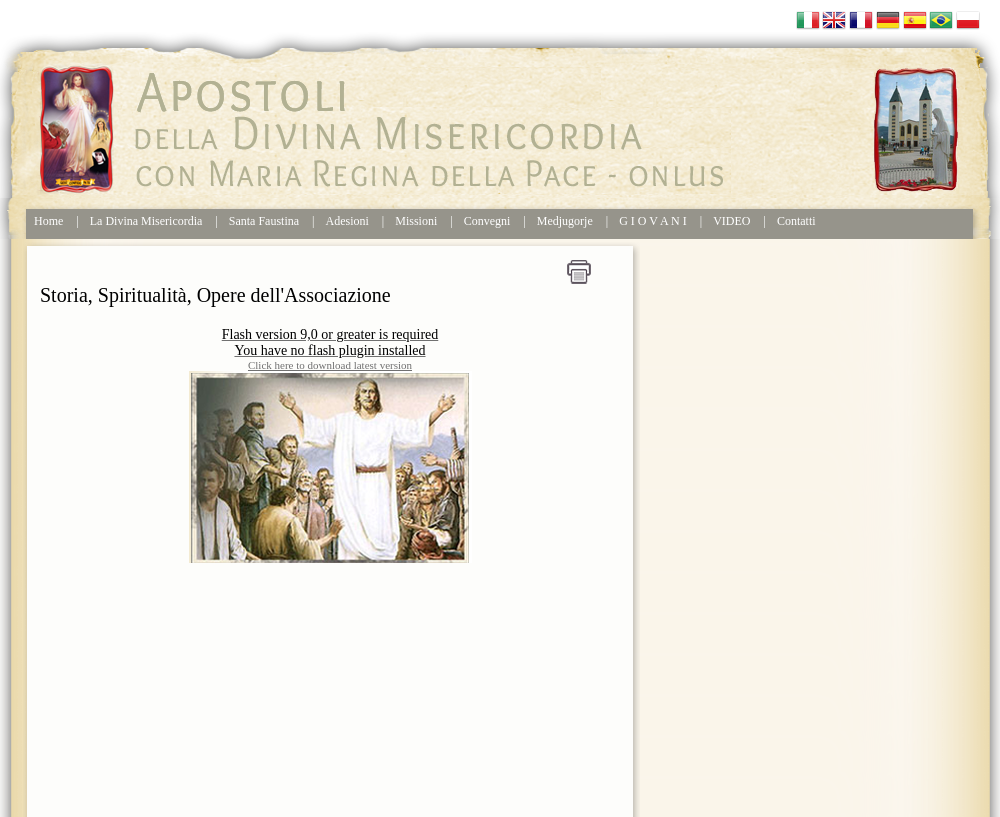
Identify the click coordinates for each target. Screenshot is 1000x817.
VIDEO (731, 221)
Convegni (487, 221)
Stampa (579, 272)
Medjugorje (565, 221)
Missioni (416, 221)
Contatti (796, 221)
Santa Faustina (264, 221)
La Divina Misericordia (146, 221)
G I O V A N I (653, 221)
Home (48, 221)
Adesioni (347, 221)
